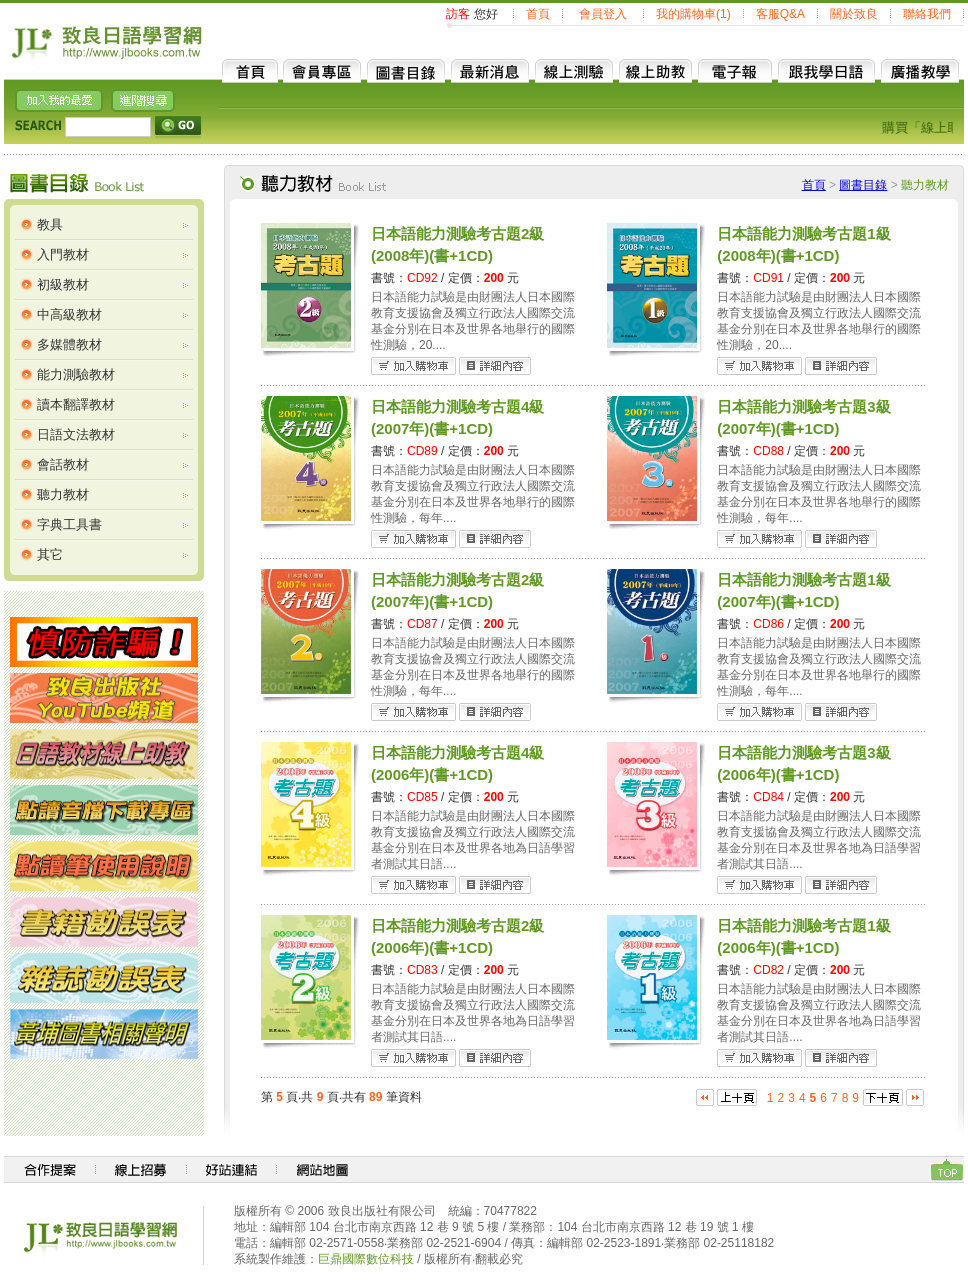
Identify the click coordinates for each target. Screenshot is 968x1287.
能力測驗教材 (76, 374)
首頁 (538, 14)
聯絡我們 (927, 14)
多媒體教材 (69, 344)
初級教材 (63, 284)
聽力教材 (63, 494)
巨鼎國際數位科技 (366, 1259)
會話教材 (63, 464)
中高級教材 (69, 314)
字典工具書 (69, 524)
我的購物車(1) (693, 14)
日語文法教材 (76, 434)
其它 (50, 554)
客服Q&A (780, 14)
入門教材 (63, 254)
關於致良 (854, 14)
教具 (50, 224)
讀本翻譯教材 (76, 404)
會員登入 (603, 14)
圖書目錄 (863, 185)
